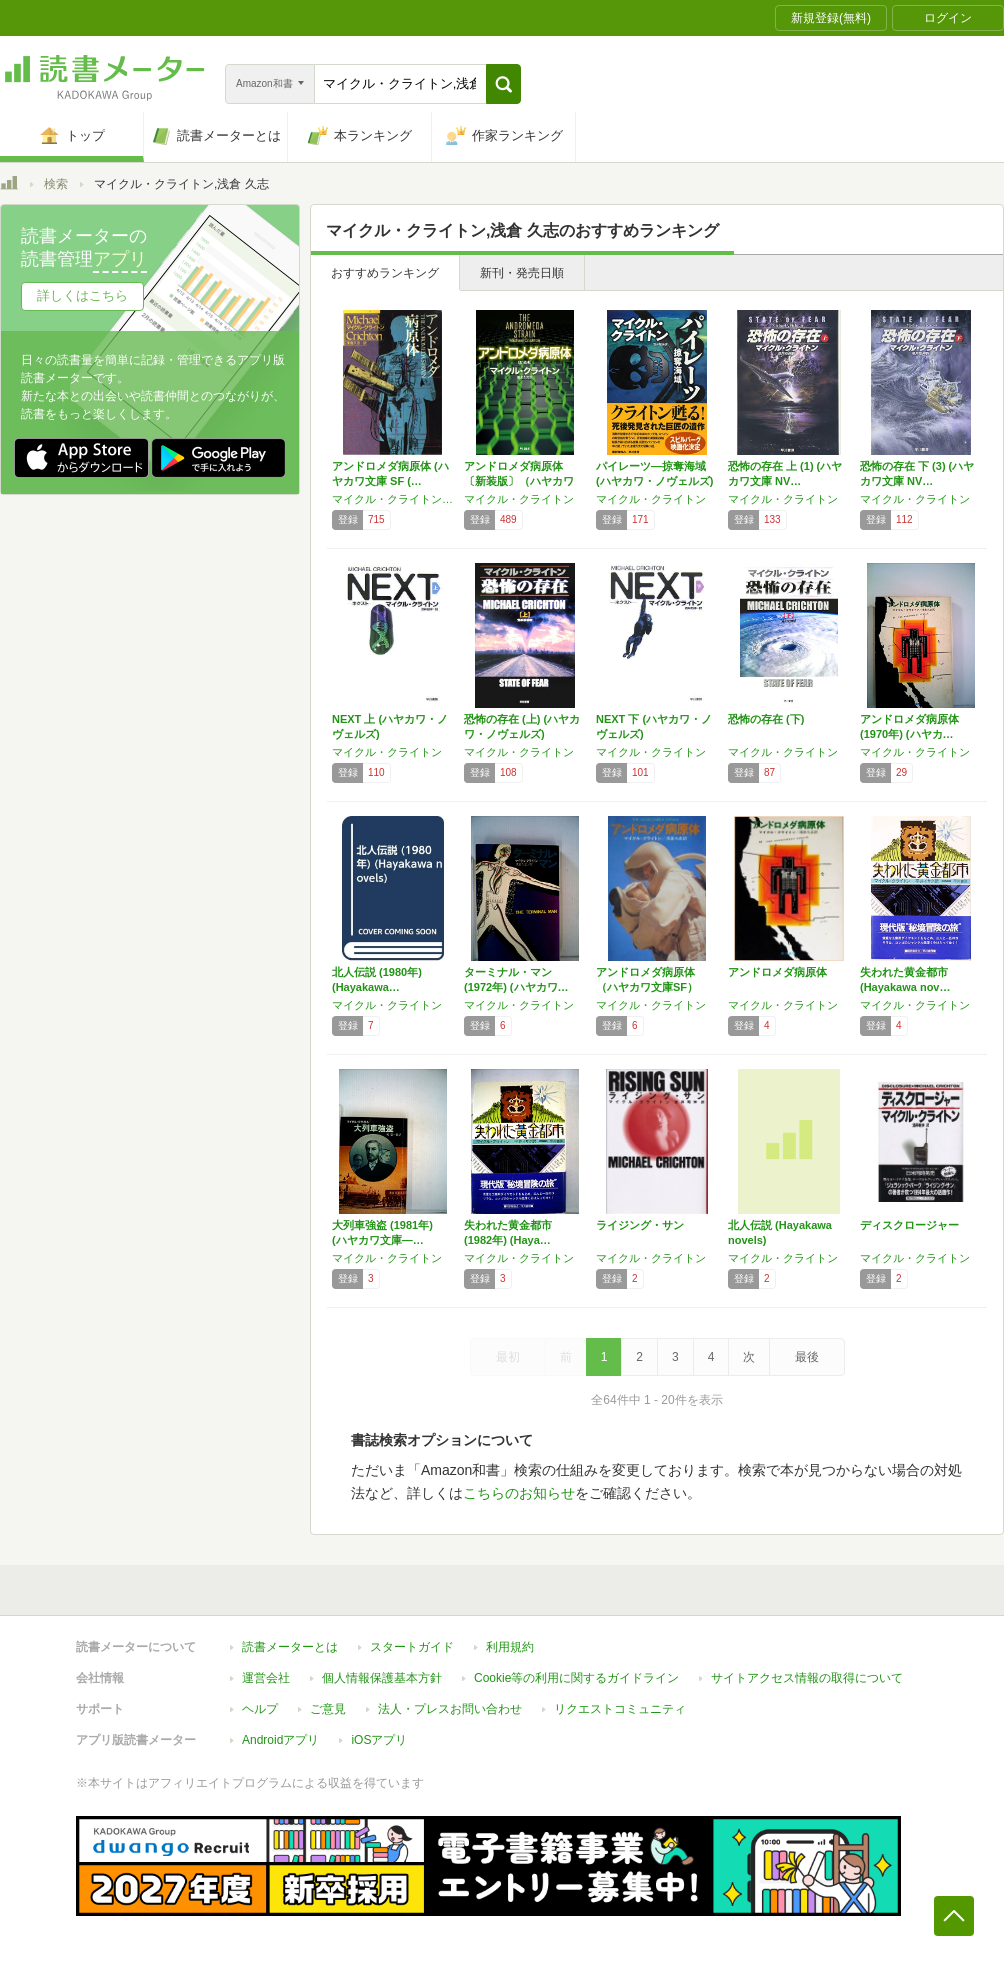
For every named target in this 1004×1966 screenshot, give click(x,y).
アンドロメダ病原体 (777, 972)
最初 (508, 1357)
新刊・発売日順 (522, 273)
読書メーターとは (290, 1647)
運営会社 (266, 1678)
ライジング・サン (640, 1225)
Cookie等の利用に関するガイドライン (576, 1678)
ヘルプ (260, 1709)
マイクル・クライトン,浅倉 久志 (393, 499)
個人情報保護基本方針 (382, 1678)
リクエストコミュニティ (620, 1709)
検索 (56, 184)
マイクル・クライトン (519, 499)
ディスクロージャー (909, 1225)
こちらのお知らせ (519, 1493)
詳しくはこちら (82, 295)
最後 (807, 1357)
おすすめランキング (385, 273)
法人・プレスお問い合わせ (450, 1709)
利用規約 (510, 1647)
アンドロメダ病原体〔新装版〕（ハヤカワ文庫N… (519, 481)
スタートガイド (412, 1647)
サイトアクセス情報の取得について (807, 1678)
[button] (503, 84)
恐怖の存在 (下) (766, 719)
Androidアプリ (280, 1740)
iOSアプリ (379, 1740)
